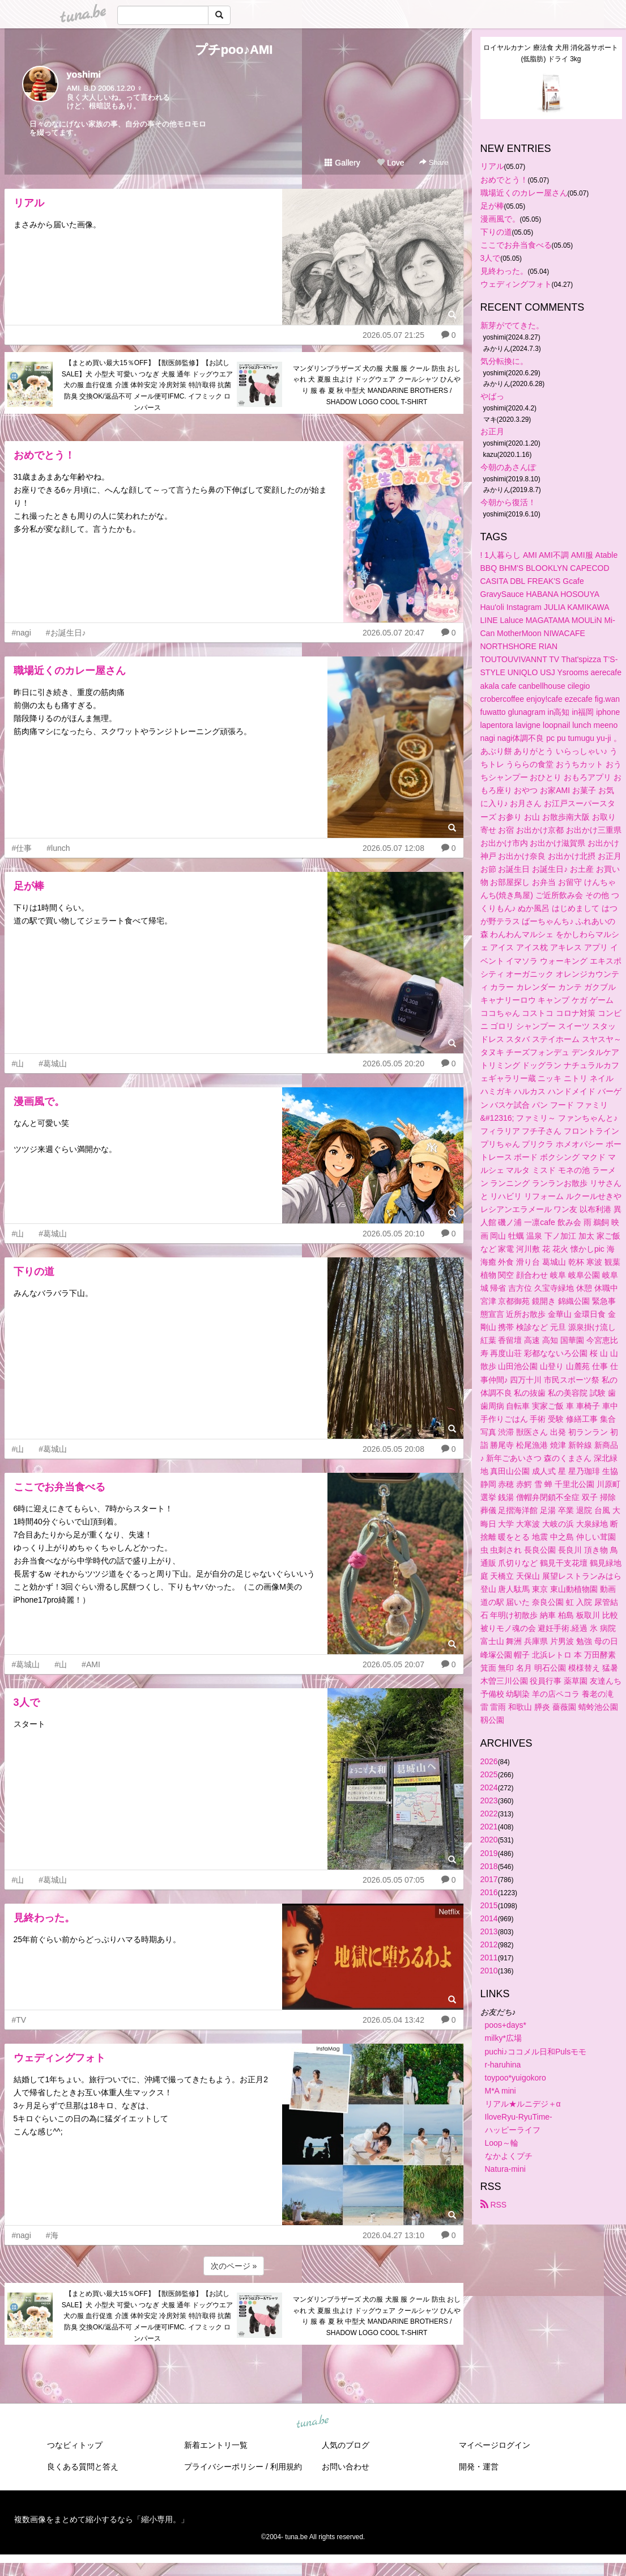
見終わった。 (44, 1917)
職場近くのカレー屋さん (70, 670)
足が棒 (29, 886)
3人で (27, 1702)
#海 (52, 2235)
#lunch (58, 848)
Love (390, 162)
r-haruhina (503, 2064)
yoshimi (84, 74)
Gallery (342, 162)
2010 (489, 1970)
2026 (489, 1761)
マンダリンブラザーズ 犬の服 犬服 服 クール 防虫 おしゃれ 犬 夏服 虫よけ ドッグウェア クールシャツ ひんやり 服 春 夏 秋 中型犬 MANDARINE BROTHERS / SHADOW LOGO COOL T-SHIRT (377, 385)
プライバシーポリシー (223, 2466)
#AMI (91, 1664)
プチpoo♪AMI (234, 50)
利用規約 (286, 2466)
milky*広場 (503, 2038)
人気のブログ (345, 2445)
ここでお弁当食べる (59, 1487)
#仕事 (22, 848)
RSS (493, 2204)
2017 (489, 1879)
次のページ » (234, 2265)
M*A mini (500, 2090)
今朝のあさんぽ (508, 467)
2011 (489, 1957)
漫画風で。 (39, 1101)
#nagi (21, 632)
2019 (489, 1853)
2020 (489, 1839)
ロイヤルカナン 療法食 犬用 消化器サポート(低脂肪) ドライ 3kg (550, 53)
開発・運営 (479, 2466)
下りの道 (34, 1271)
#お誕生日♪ (66, 632)
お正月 (492, 431)
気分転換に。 (504, 361)
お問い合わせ (345, 2466)
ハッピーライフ (512, 2129)
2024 (489, 1787)
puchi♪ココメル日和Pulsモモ (536, 2051)
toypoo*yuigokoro (515, 2077)
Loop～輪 (501, 2142)
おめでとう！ (44, 455)
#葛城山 (53, 1063)
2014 (489, 1918)
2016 (489, 1892)
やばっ (492, 396)
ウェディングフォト (59, 2058)
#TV (19, 2019)
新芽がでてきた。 (512, 325)
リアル (29, 203)
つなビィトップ (75, 2445)
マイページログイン (494, 2445)
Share (433, 162)
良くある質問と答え (82, 2466)
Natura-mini (505, 2169)
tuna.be (312, 2422)
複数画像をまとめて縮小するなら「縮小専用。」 (101, 2519)
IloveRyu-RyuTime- (518, 2116)
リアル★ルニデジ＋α (523, 2103)
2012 (489, 1944)
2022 (489, 1813)
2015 (489, 1905)
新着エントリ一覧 (216, 2445)
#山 (18, 1063)
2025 (489, 1774)
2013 (489, 1931)
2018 (489, 1866)
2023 (489, 1800)
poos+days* (506, 2025)
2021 (489, 1826)
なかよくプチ (509, 2155)
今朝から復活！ (508, 502)
